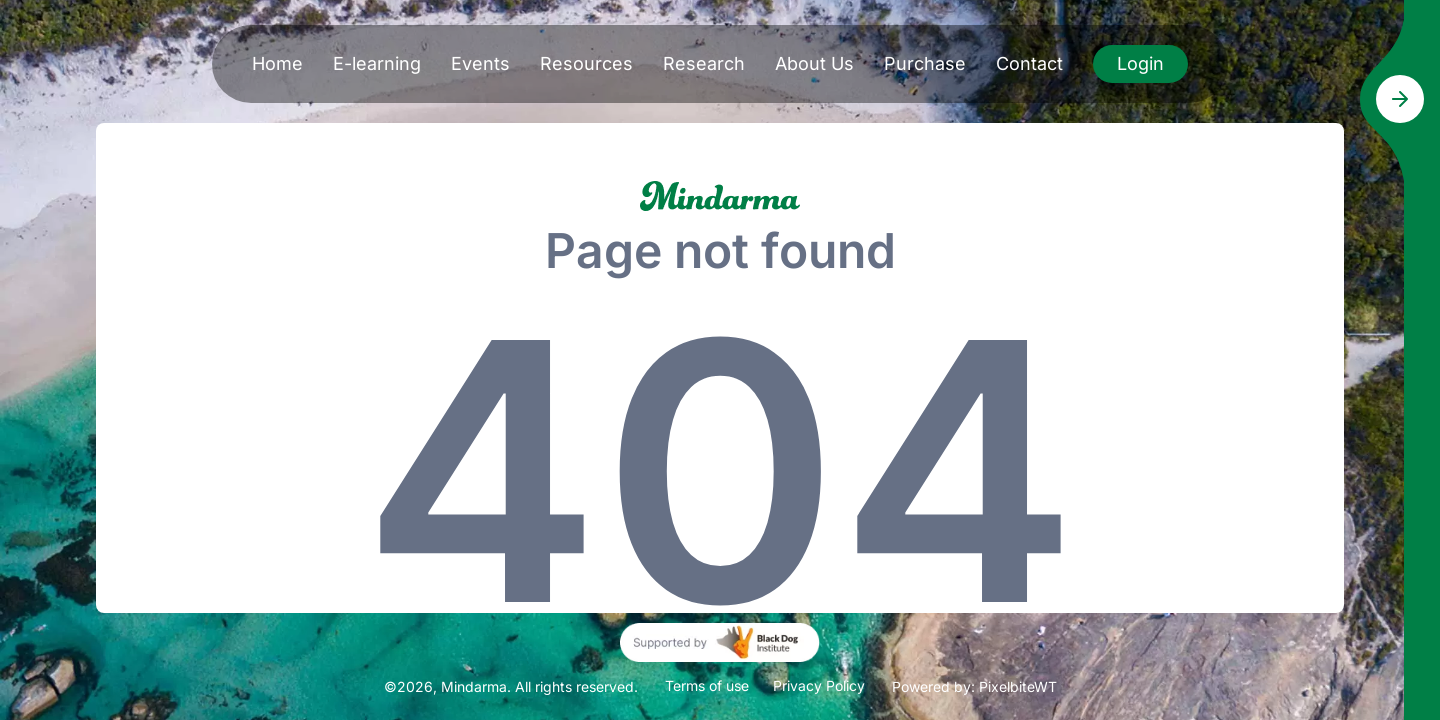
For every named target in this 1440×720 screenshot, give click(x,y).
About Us (814, 63)
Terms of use (707, 685)
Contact (1029, 63)
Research (704, 63)
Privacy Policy (819, 685)
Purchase (925, 63)
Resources (586, 63)
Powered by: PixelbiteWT (974, 686)
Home (277, 63)
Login (1140, 63)
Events (480, 63)
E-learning (377, 63)
